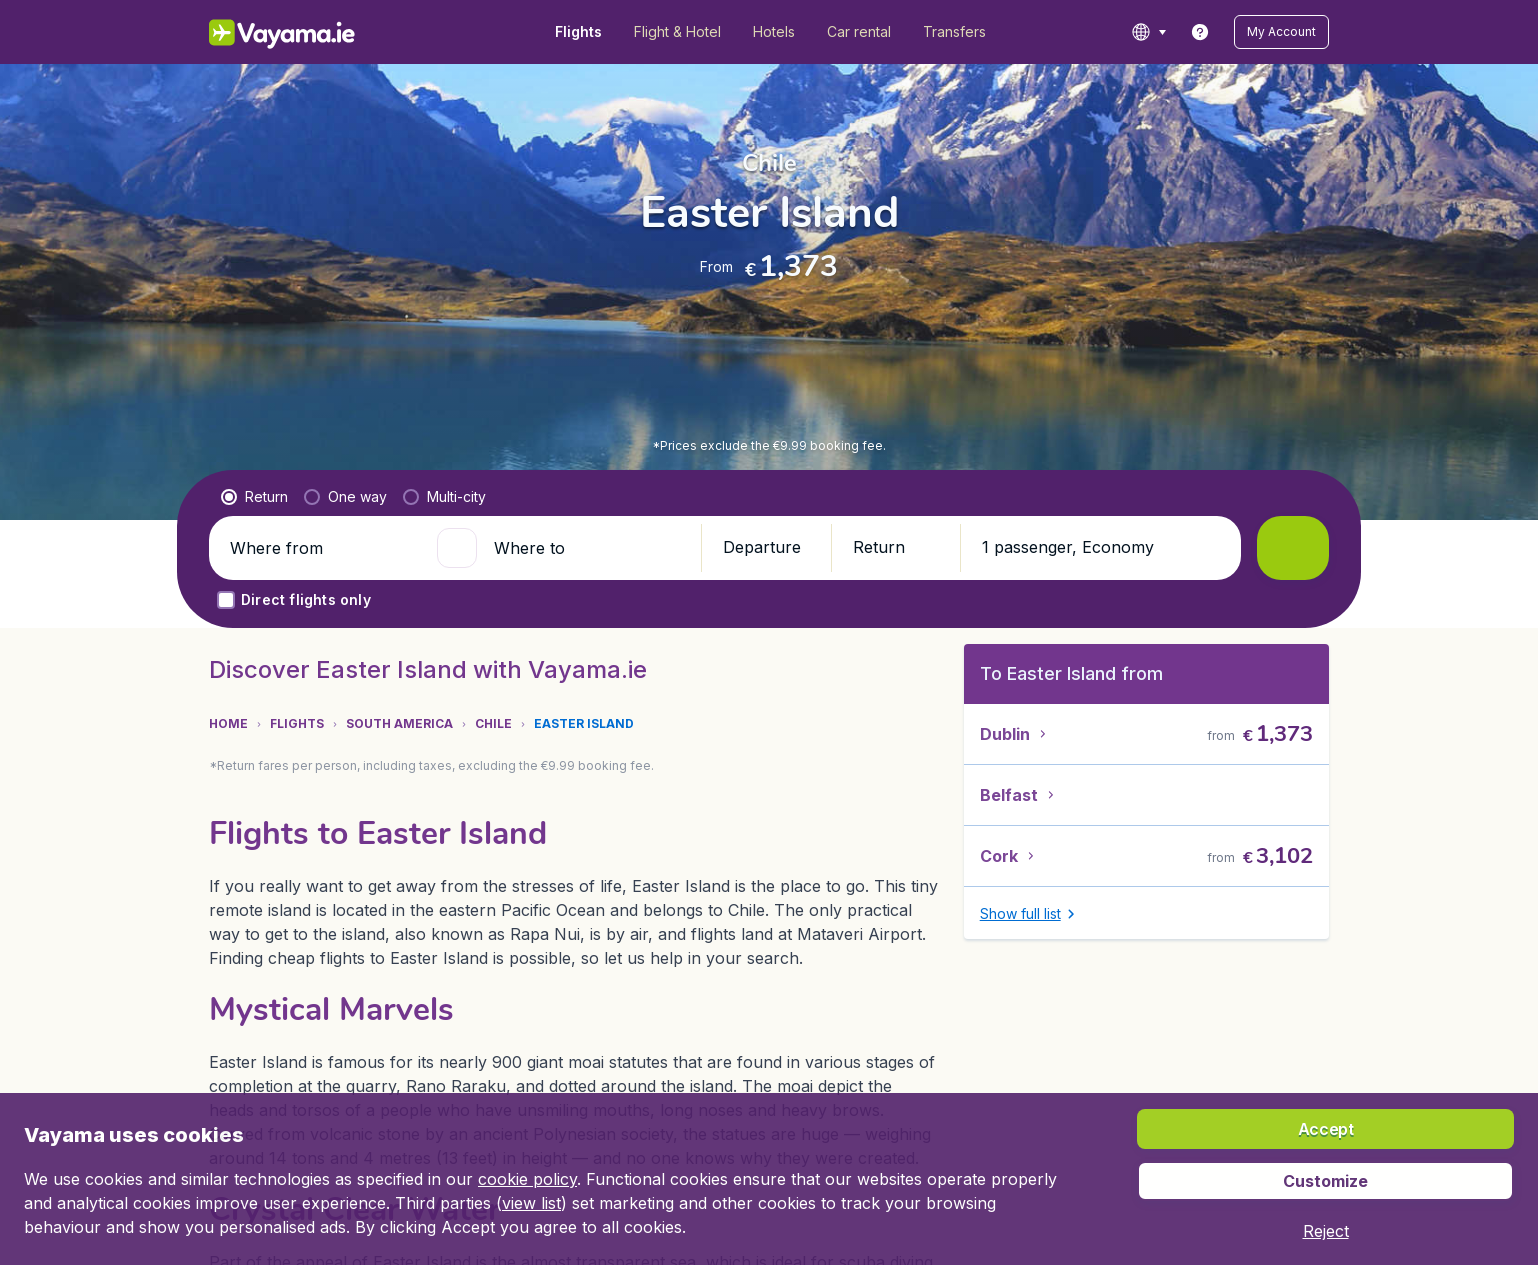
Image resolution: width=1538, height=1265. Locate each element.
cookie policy (527, 1179)
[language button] (1148, 32)
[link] (1200, 32)
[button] (1281, 32)
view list (531, 1203)
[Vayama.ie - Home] (309, 32)
